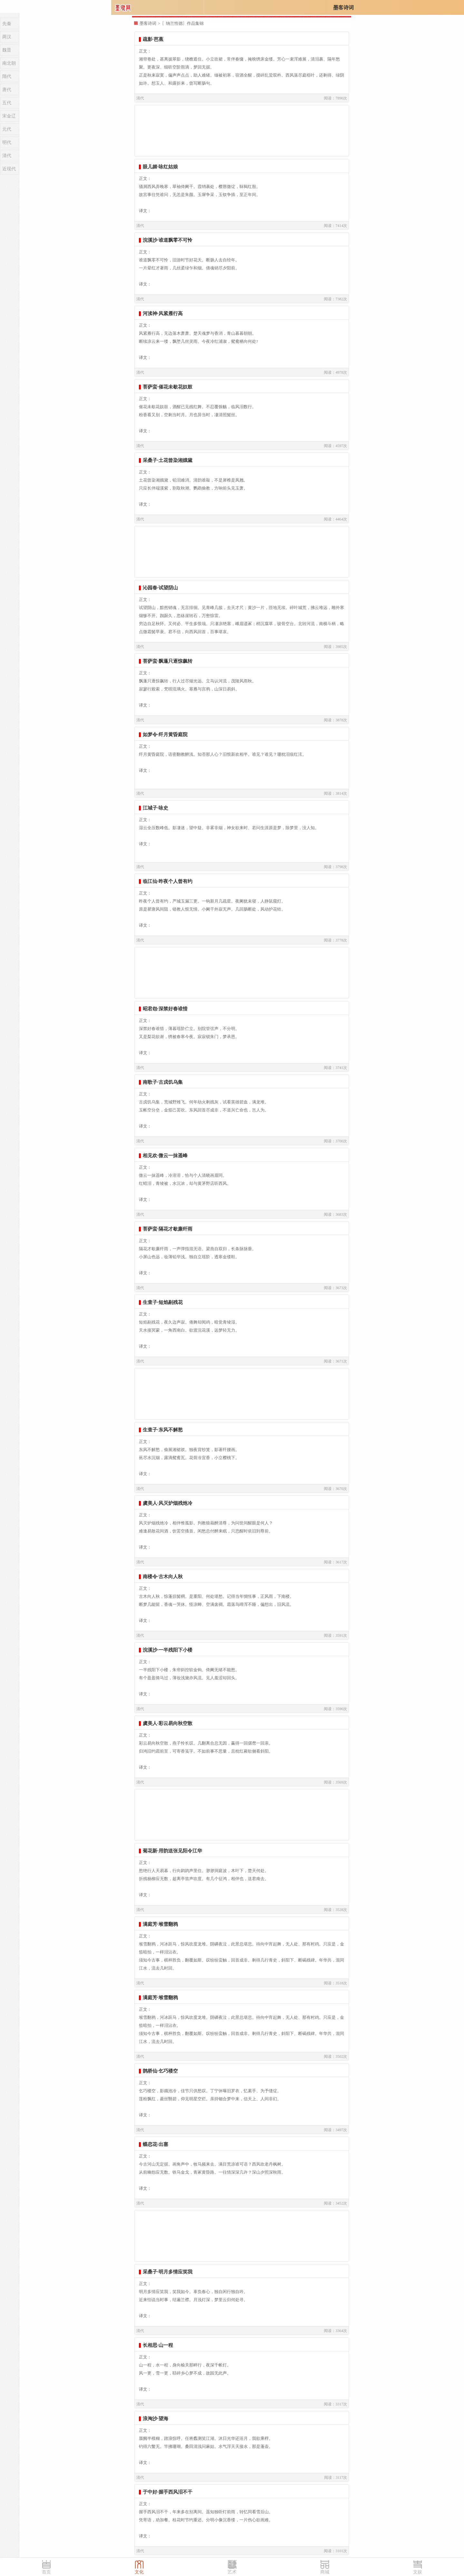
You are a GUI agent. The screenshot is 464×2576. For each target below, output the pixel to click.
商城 (324, 2572)
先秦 (6, 23)
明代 (6, 142)
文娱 (417, 2572)
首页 (46, 2572)
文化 (139, 2572)
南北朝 (9, 63)
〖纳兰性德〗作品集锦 (183, 23)
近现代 (9, 168)
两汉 (6, 36)
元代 (6, 129)
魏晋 (6, 50)
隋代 (6, 76)
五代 (6, 102)
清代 (6, 155)
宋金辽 (9, 116)
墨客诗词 (343, 7)
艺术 (232, 2572)
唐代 (6, 89)
